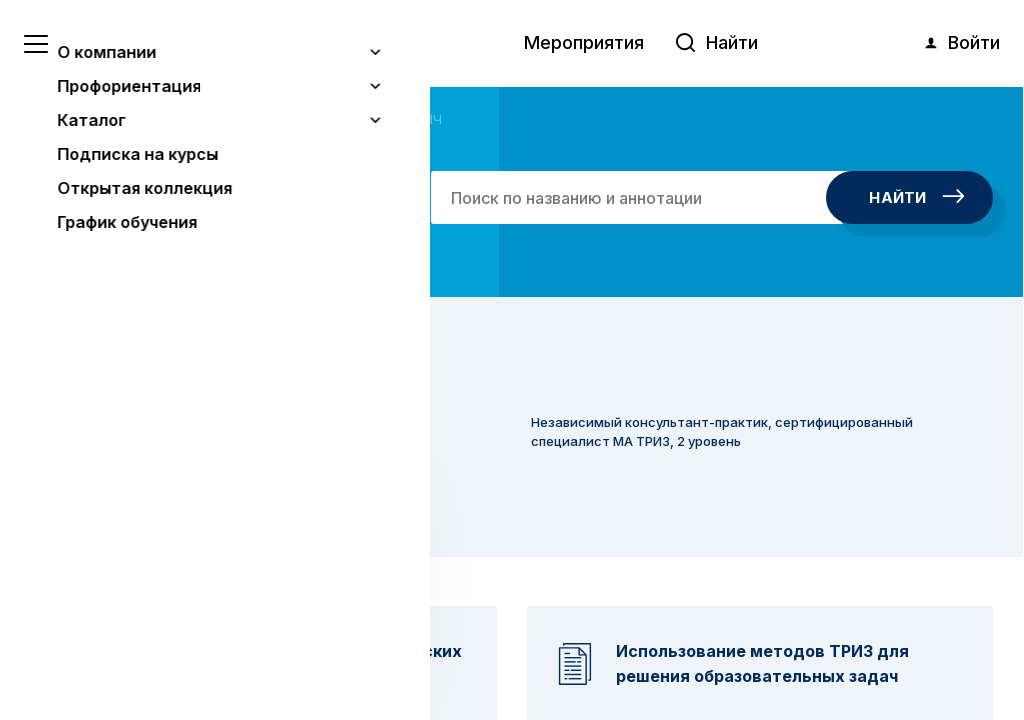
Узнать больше (162, 601)
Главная (59, 119)
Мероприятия (584, 42)
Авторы (128, 119)
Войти (961, 43)
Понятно (204, 651)
